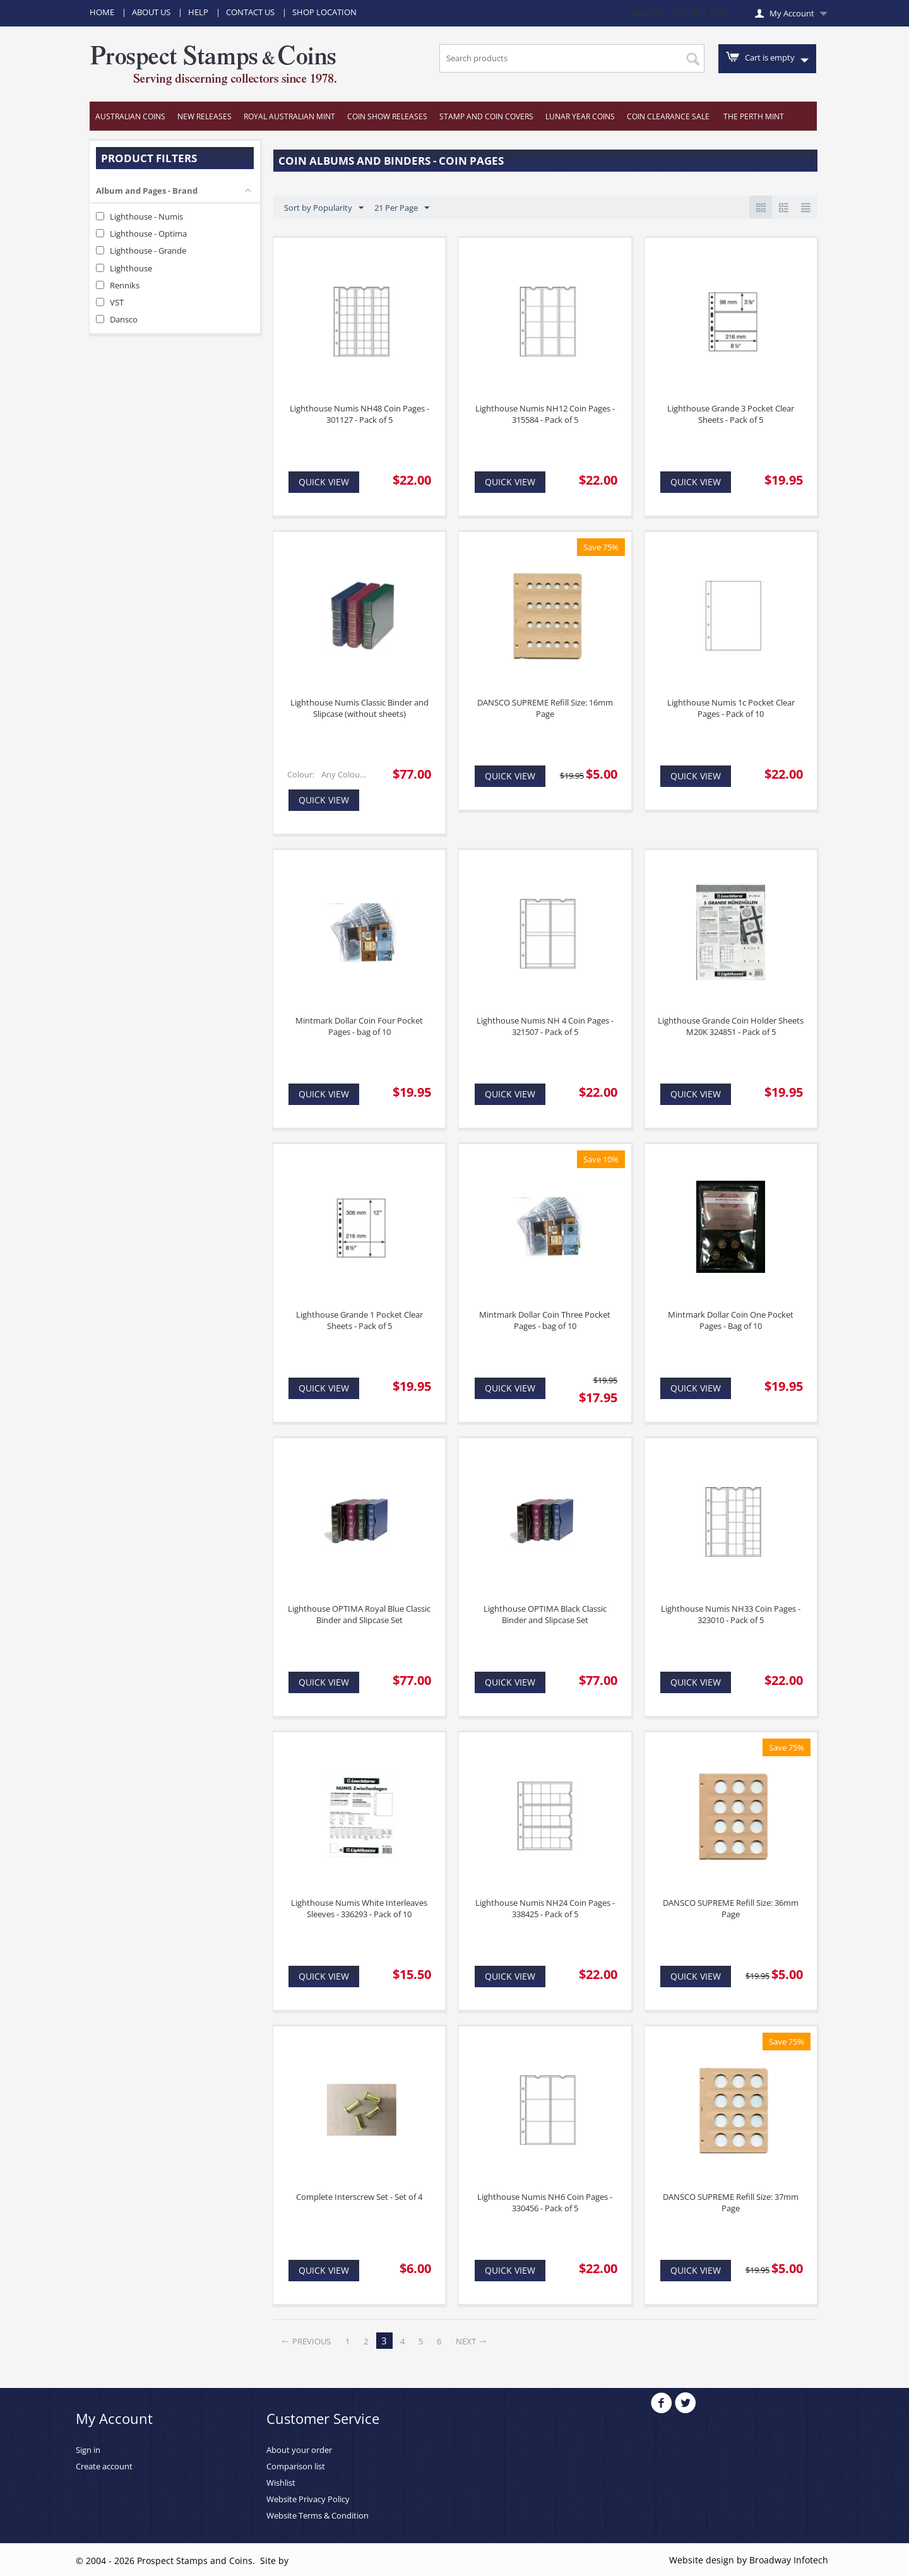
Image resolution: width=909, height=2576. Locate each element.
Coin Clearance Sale (668, 116)
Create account (104, 2466)
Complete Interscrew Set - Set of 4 (359, 2196)
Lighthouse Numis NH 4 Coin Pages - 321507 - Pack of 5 (545, 1026)
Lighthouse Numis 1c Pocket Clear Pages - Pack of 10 (731, 708)
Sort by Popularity (324, 208)
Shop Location (324, 12)
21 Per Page (401, 208)
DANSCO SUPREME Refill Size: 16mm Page (545, 708)
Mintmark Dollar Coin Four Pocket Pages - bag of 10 (359, 1026)
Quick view (324, 482)
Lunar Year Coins (580, 116)
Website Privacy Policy (308, 2499)
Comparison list (295, 2466)
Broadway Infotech (788, 2560)
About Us (151, 12)
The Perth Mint (753, 116)
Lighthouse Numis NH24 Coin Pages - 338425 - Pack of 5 (545, 1908)
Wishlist (280, 2482)
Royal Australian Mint (289, 116)
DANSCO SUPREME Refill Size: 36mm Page (731, 1908)
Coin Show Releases (387, 116)
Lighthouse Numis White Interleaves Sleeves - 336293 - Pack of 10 (359, 1908)
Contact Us (250, 12)
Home (102, 12)
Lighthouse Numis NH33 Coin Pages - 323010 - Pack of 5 (730, 1614)
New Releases (204, 116)
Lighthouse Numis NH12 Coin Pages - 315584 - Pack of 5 (545, 414)
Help (198, 12)
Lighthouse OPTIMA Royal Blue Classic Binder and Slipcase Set (359, 1614)
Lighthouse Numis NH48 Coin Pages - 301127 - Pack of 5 (359, 414)
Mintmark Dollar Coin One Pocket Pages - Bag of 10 (730, 1320)
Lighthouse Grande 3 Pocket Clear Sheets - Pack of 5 (730, 414)
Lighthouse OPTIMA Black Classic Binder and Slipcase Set (545, 1614)
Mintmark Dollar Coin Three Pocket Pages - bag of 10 (544, 1320)
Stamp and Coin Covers (486, 116)
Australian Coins (130, 116)
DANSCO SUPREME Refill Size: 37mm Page (731, 2202)
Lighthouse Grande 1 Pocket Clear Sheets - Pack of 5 (359, 1320)
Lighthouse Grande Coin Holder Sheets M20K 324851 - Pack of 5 (731, 1026)
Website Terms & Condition (317, 2515)
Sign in (88, 2449)
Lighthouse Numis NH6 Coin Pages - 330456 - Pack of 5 (544, 2202)
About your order (299, 2449)
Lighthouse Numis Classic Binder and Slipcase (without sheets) (359, 708)
